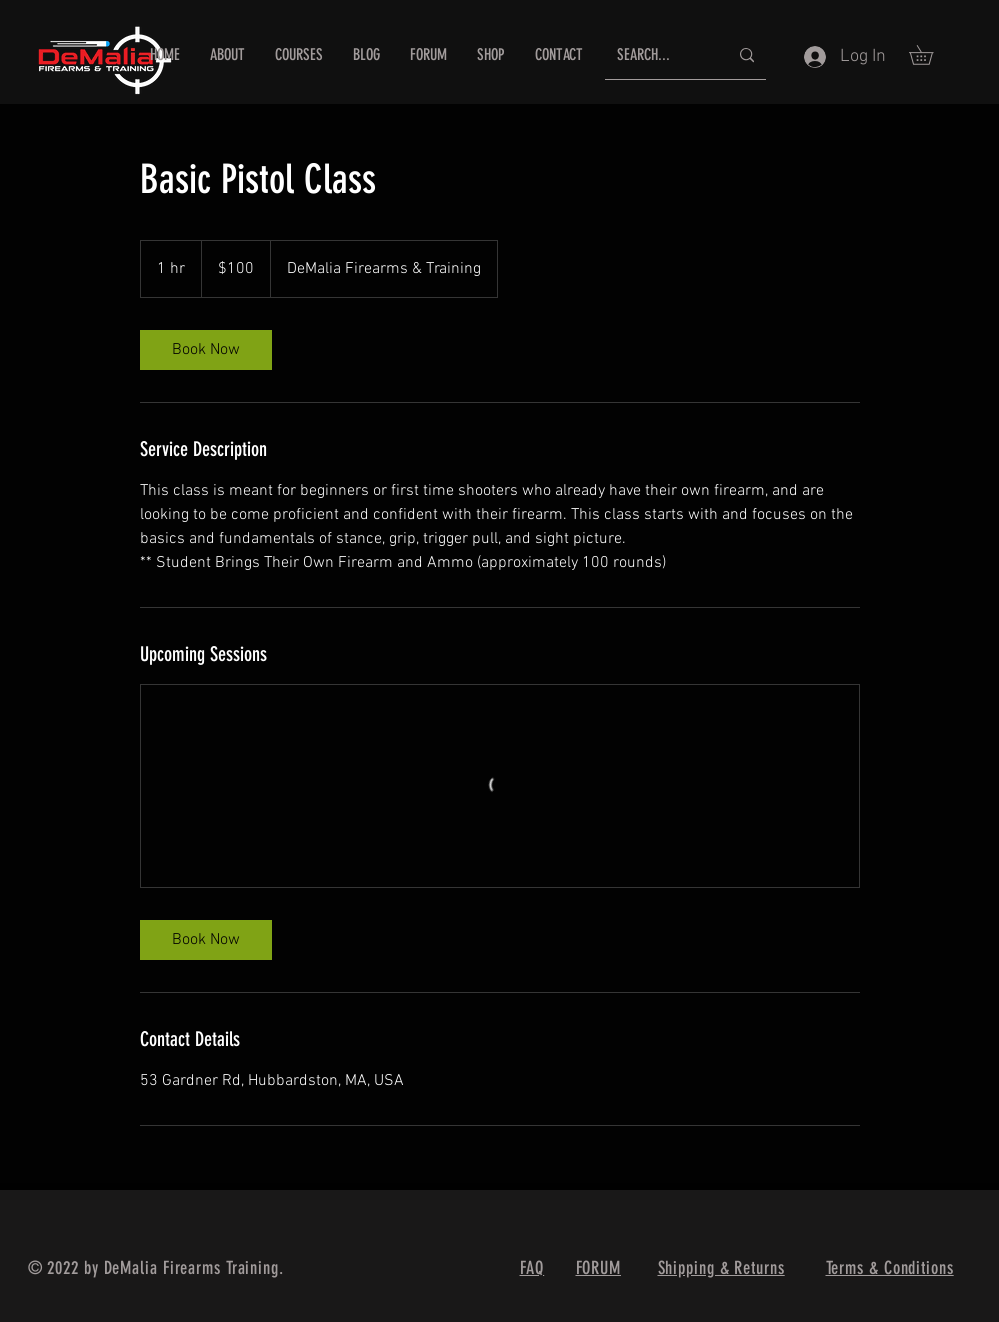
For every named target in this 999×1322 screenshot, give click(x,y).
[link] (206, 350)
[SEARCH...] (657, 55)
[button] (930, 55)
